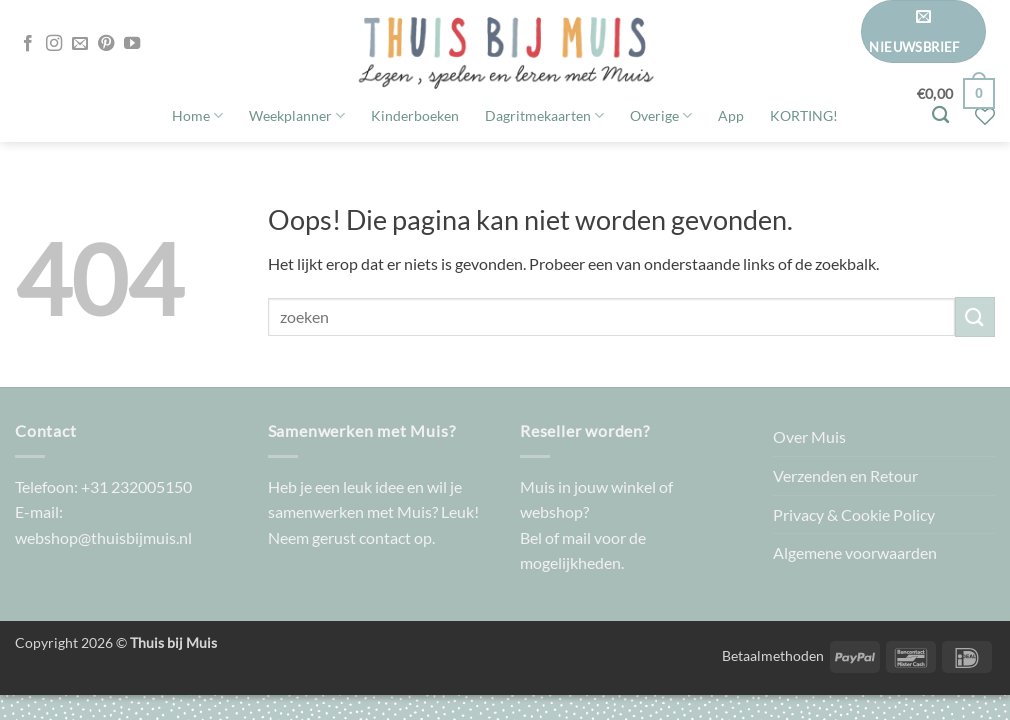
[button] (923, 31)
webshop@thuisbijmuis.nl (103, 537)
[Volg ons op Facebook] (28, 44)
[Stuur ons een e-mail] (80, 44)
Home (197, 115)
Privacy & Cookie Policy (854, 514)
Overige (661, 115)
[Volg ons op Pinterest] (106, 44)
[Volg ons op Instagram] (54, 44)
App (731, 115)
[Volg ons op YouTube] (132, 44)
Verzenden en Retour (845, 475)
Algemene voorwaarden (855, 552)
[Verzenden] (975, 316)
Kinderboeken (415, 115)
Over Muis (809, 436)
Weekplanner (297, 115)
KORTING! (804, 115)
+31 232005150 (136, 486)
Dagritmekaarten (544, 115)
